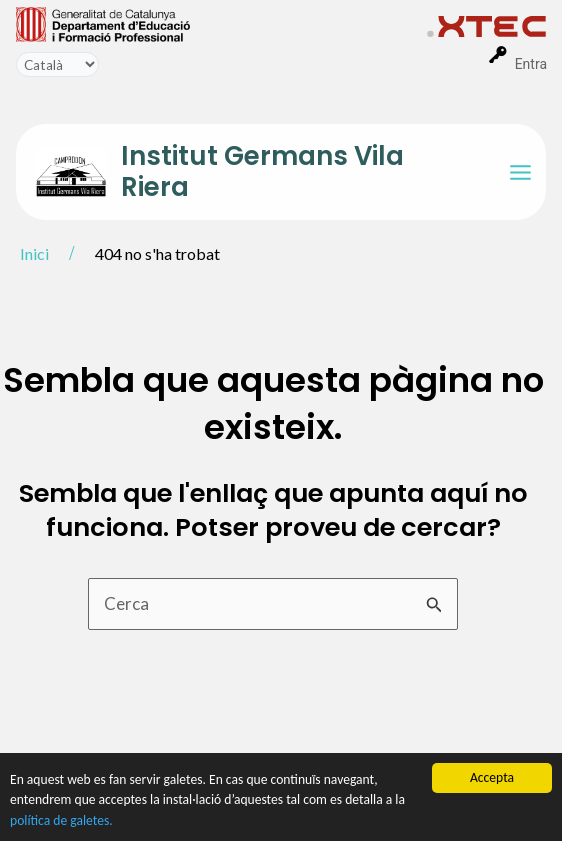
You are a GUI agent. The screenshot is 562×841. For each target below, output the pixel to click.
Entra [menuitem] (531, 64)
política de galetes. (61, 820)
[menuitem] (221, 23)
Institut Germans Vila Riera (262, 171)
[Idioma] (57, 64)
